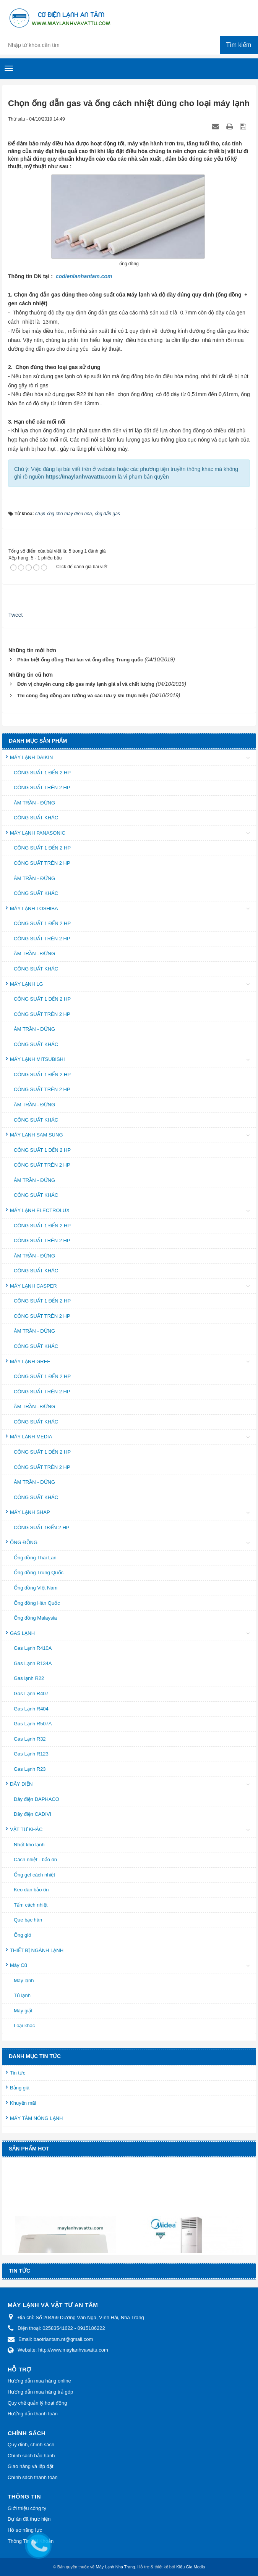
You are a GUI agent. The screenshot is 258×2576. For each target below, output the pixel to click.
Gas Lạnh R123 (31, 1754)
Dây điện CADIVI (32, 1814)
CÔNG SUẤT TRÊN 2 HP (42, 787)
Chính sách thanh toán (33, 2477)
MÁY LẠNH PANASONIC (37, 833)
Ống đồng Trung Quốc (38, 1572)
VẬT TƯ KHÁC (26, 1829)
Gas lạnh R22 (29, 1678)
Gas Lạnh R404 (31, 1709)
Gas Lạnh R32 (30, 1739)
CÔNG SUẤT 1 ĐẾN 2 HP (42, 772)
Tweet (15, 615)
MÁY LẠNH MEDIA (31, 1437)
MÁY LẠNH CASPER (33, 1286)
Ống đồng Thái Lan (35, 1557)
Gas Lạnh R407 (31, 1693)
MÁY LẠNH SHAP (30, 1512)
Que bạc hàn (28, 1920)
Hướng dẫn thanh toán (33, 2413)
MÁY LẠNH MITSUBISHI (37, 1059)
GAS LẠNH (22, 1633)
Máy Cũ (18, 1965)
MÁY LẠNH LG (26, 984)
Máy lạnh (24, 1980)
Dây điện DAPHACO (36, 1799)
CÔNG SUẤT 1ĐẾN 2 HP (42, 1527)
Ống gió (22, 1935)
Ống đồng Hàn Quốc (37, 1603)
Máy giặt (23, 2010)
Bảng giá (19, 2088)
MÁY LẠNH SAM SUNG (36, 1135)
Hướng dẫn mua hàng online (39, 2381)
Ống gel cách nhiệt (34, 1875)
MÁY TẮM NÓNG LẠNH (36, 2118)
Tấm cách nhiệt (30, 1905)
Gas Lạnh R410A (33, 1648)
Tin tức (17, 2073)
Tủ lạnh (22, 1995)
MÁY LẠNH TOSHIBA (34, 908)
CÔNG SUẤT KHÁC (36, 818)
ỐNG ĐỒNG (23, 1542)
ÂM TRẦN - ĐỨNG (34, 803)
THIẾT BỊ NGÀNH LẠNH (36, 1950)
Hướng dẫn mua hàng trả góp (40, 2392)
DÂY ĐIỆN (21, 1784)
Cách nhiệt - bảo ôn (35, 1859)
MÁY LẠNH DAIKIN (31, 757)
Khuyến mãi (23, 2103)
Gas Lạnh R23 (30, 1769)
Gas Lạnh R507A (33, 1723)
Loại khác (24, 2025)
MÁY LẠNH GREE (30, 1361)
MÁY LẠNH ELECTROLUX (40, 1210)
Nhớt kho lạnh (29, 1844)
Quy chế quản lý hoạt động (37, 2403)
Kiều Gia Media (190, 2567)
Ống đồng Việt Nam (35, 1588)
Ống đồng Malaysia (35, 1618)
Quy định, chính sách (31, 2444)
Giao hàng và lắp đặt (31, 2466)
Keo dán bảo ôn (31, 1890)
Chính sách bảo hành (31, 2455)
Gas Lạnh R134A (33, 1663)
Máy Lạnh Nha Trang (115, 2567)
